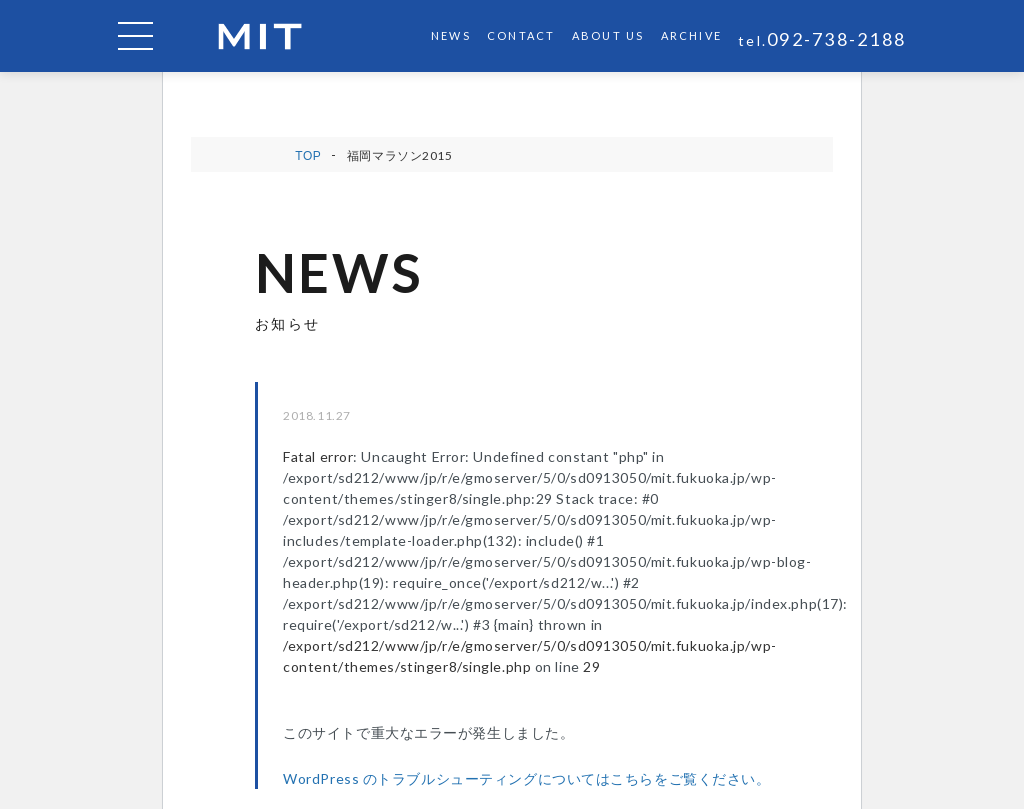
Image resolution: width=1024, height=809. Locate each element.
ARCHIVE (692, 35)
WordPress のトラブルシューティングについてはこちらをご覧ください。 (526, 778)
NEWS (451, 35)
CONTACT (521, 35)
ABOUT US (608, 35)
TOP (308, 156)
